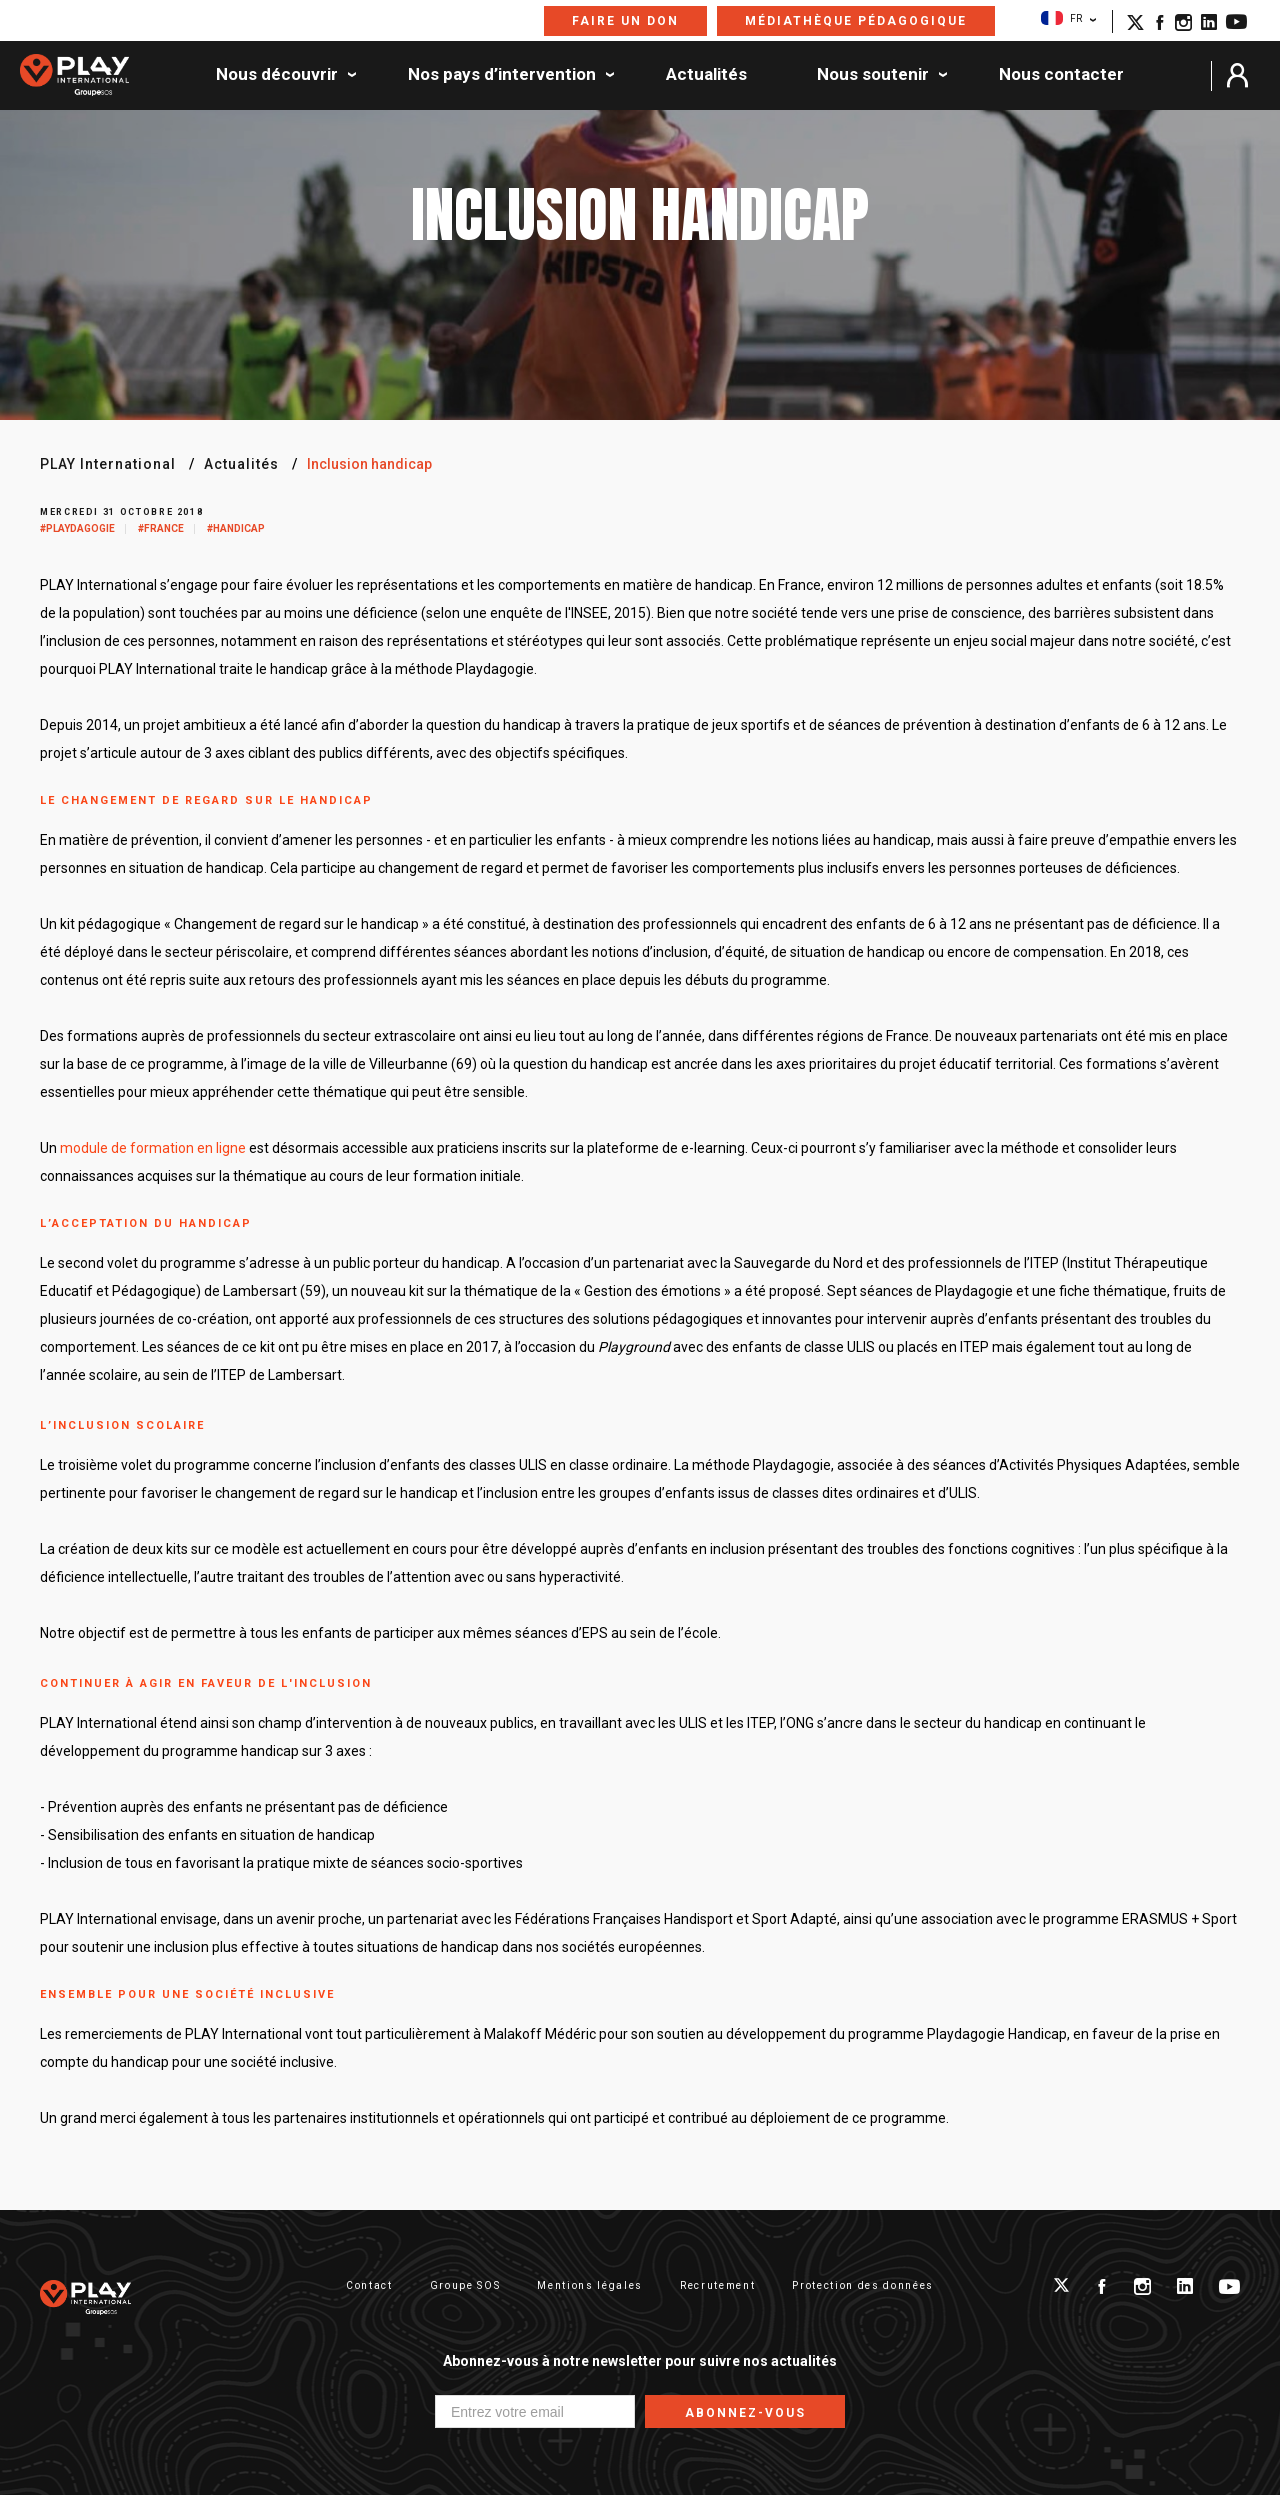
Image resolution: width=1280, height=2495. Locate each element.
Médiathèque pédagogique (856, 21)
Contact (369, 2285)
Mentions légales (590, 2285)
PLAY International (108, 464)
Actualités (706, 75)
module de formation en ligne (153, 1148)
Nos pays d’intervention (502, 75)
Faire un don (625, 21)
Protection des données (863, 2285)
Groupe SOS (465, 2285)
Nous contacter (1061, 75)
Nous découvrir (277, 75)
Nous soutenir (873, 75)
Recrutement (717, 2285)
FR (1061, 18)
